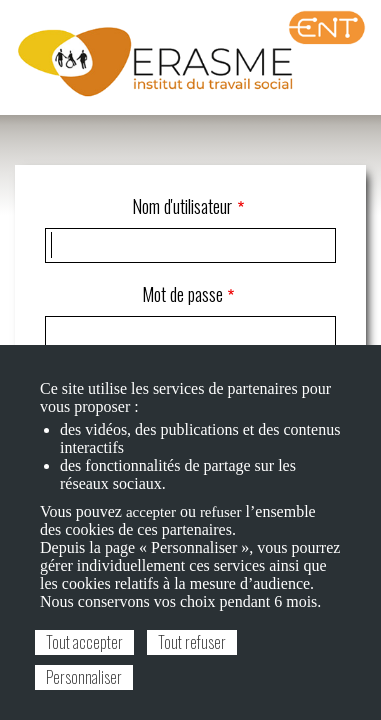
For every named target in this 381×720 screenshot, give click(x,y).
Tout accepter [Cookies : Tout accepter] (84, 642)
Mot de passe (182, 294)
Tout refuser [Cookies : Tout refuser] (192, 642)
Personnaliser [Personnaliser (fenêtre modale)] (84, 677)
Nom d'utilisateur (182, 206)
